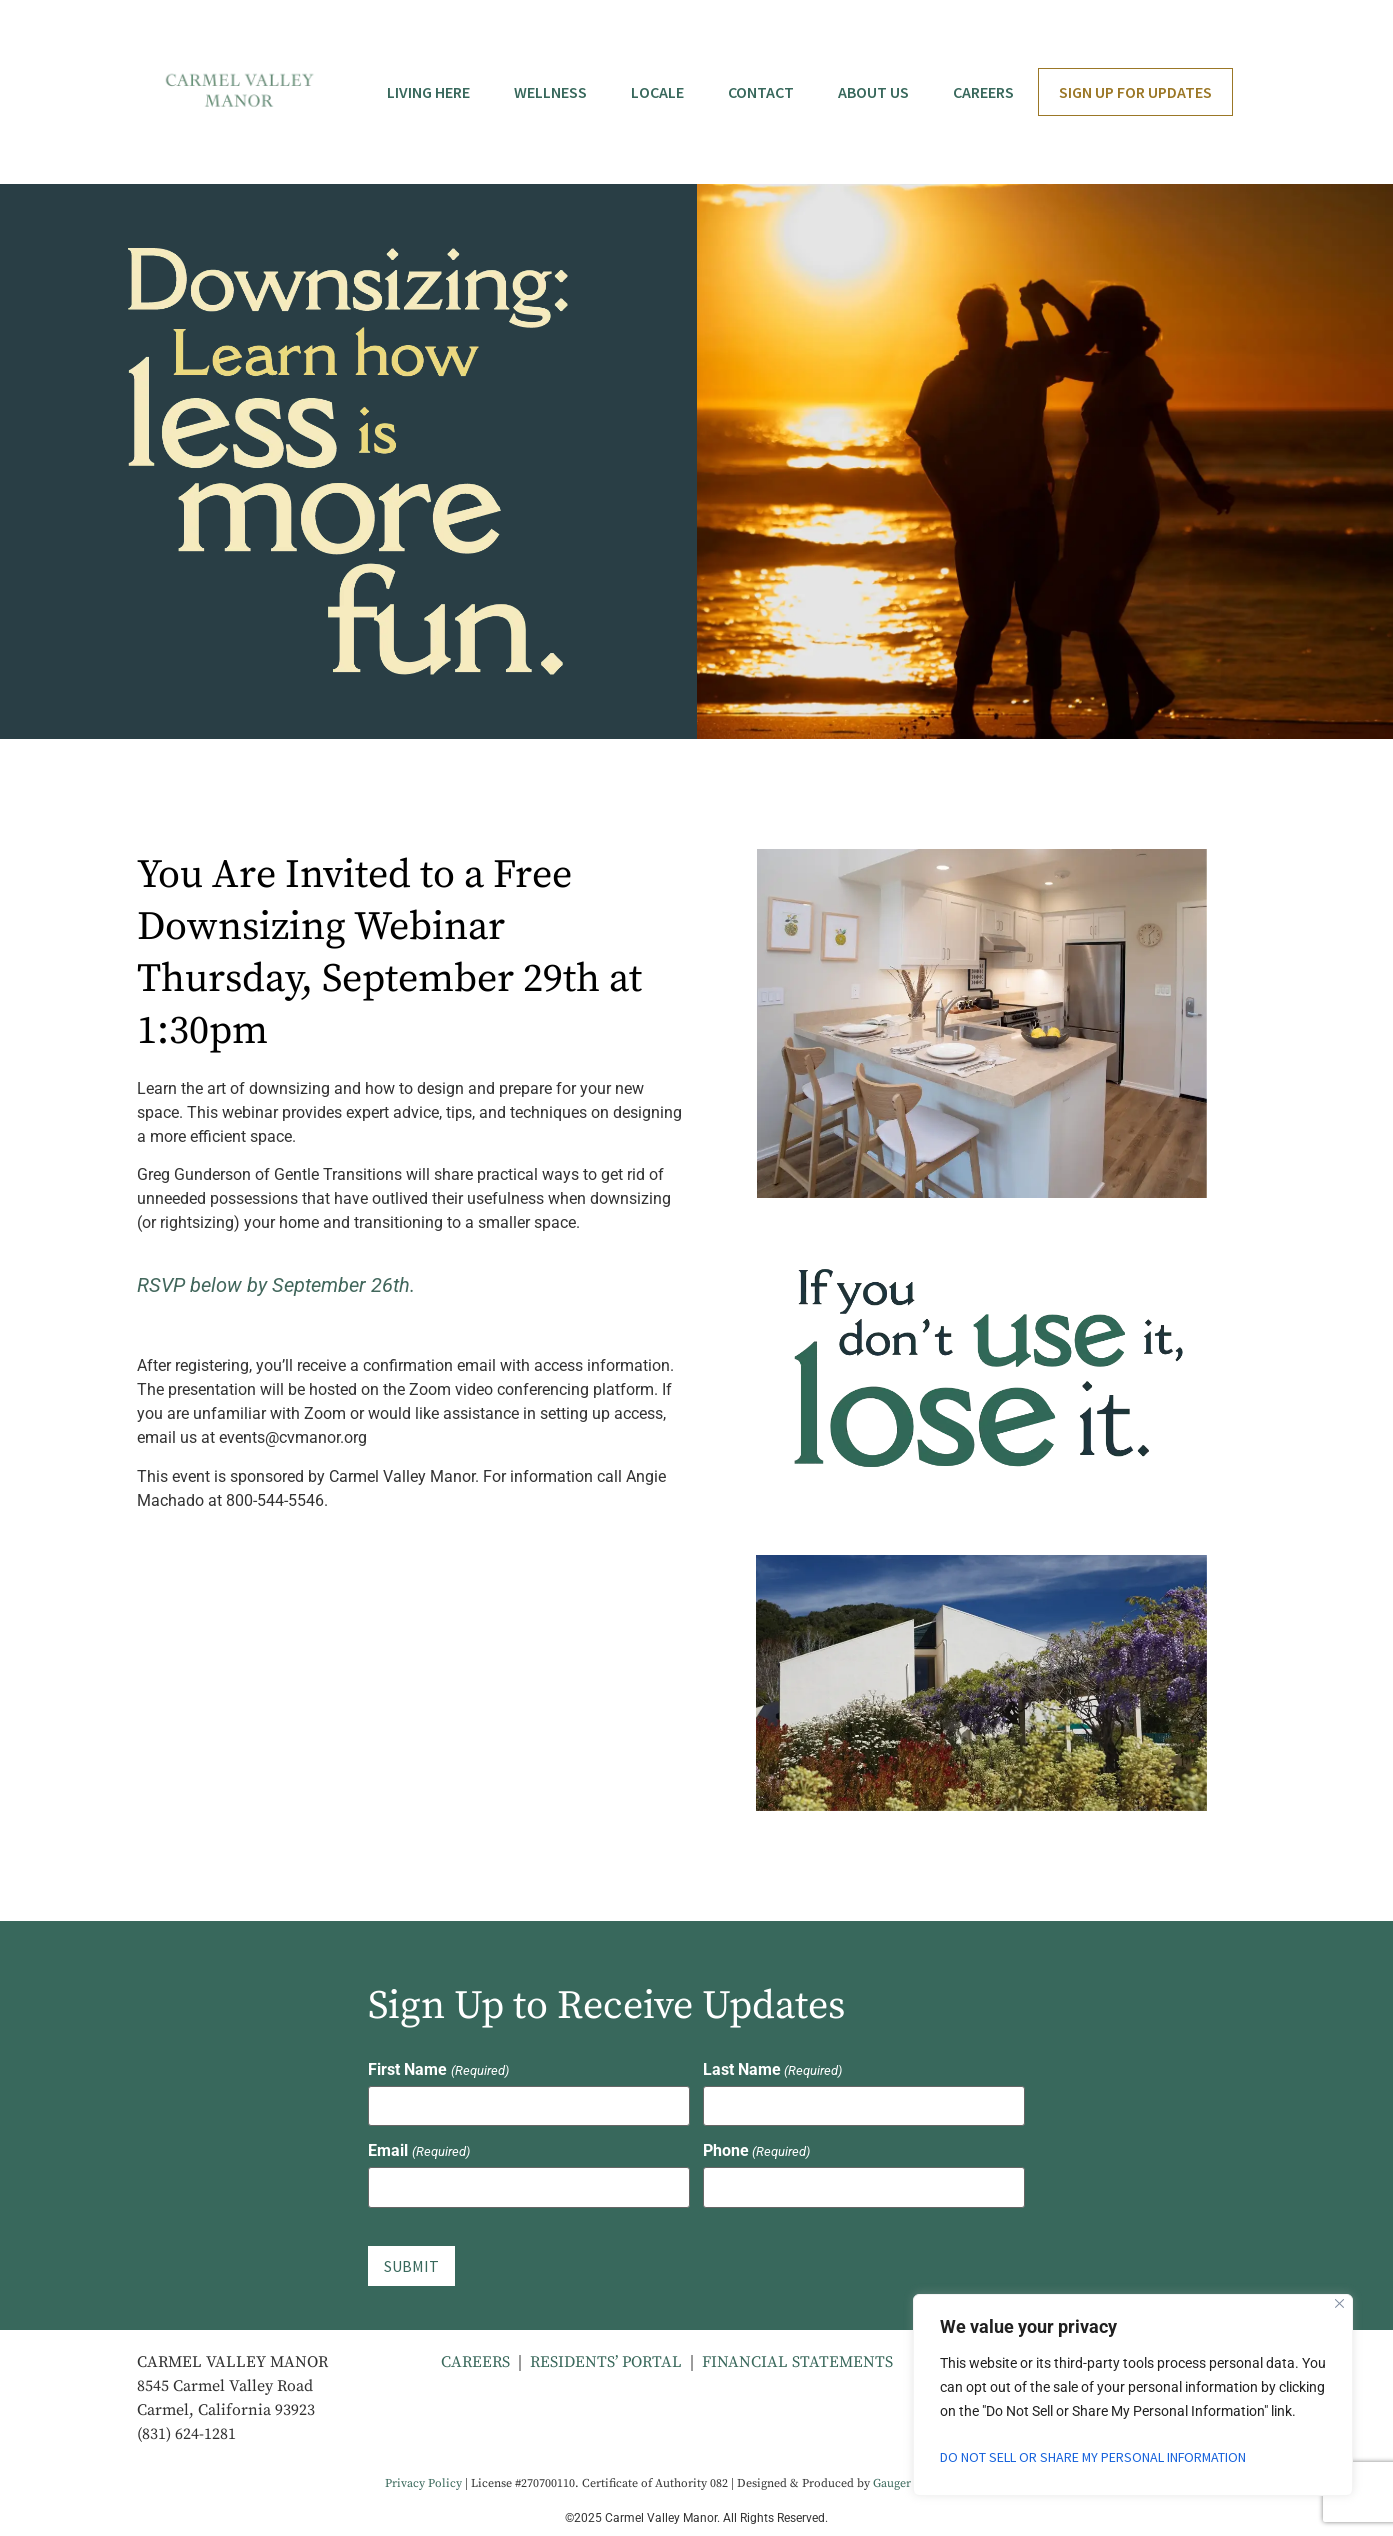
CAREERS (475, 2361)
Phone (756, 2151)
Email (418, 2151)
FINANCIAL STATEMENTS (797, 2361)
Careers (983, 92)
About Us (873, 92)
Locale (657, 92)
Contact (761, 92)
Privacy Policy (423, 2483)
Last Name (772, 2070)
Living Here (428, 92)
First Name (438, 2070)
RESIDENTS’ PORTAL (606, 2361)
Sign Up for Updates (1135, 92)
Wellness (550, 92)
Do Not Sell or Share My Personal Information (1094, 2457)
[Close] (1339, 2303)
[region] (1133, 2395)
